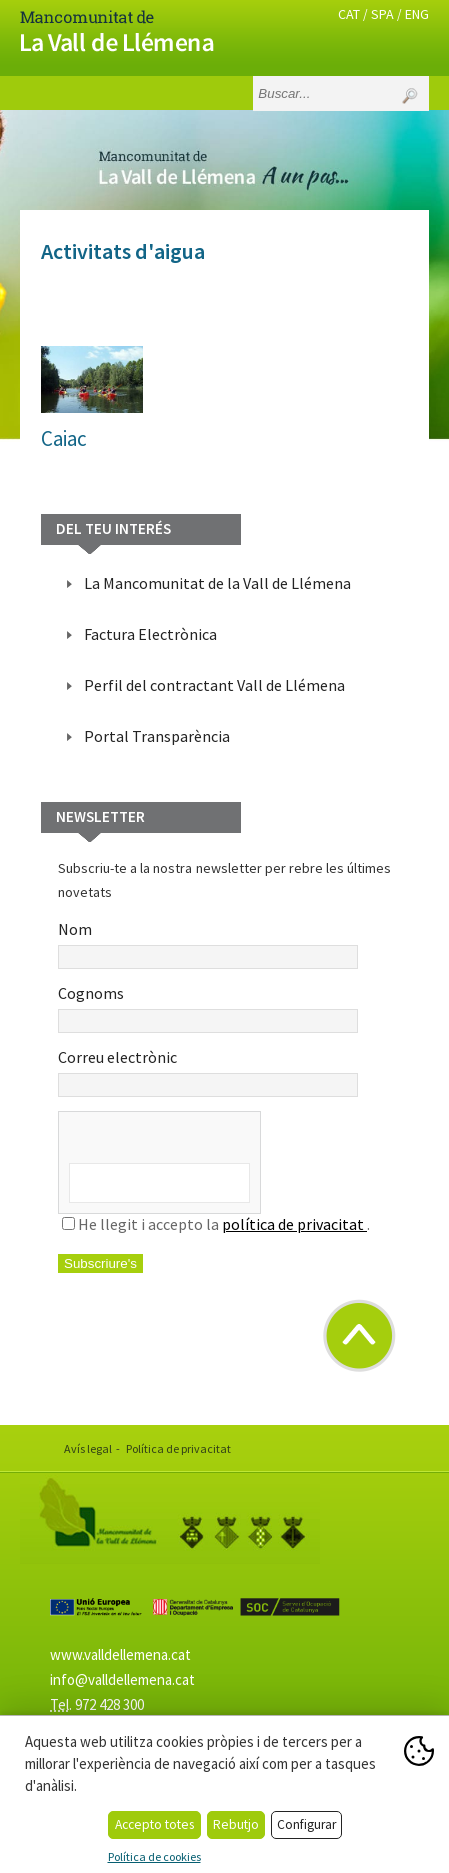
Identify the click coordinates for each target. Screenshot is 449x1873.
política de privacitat (294, 1224)
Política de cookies (154, 1856)
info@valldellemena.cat (122, 1679)
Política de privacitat (178, 1448)
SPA (382, 14)
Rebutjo (236, 1824)
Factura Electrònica (150, 634)
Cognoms (208, 1008)
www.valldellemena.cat (120, 1654)
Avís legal (88, 1448)
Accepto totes (154, 1824)
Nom (208, 944)
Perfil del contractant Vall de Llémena (214, 685)
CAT (349, 14)
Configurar (306, 1824)
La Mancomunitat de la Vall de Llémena (217, 583)
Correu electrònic (208, 1072)
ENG (417, 14)
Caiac (64, 438)
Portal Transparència (157, 736)
